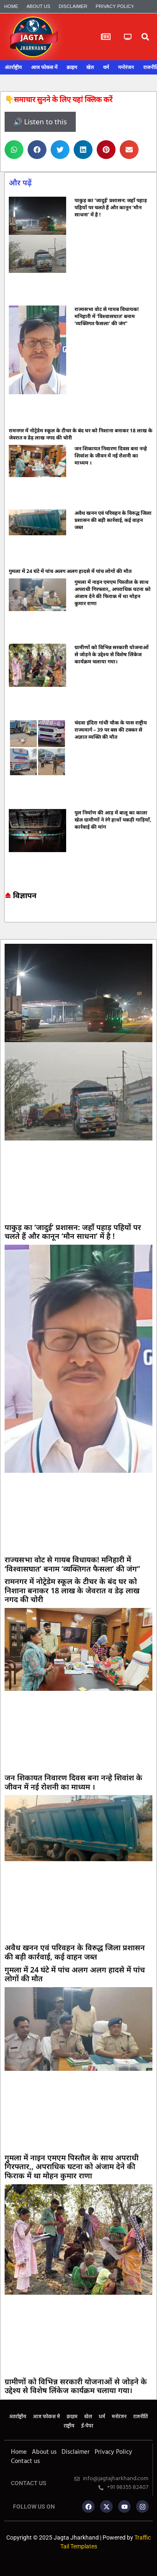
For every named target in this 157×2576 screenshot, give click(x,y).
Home (11, 6)
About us (38, 6)
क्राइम (72, 67)
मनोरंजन (126, 67)
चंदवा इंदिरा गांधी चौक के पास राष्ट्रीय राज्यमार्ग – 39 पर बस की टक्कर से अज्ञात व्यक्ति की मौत (111, 729)
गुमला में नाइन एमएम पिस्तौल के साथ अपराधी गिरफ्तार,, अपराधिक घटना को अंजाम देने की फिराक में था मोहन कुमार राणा (113, 592)
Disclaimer (73, 6)
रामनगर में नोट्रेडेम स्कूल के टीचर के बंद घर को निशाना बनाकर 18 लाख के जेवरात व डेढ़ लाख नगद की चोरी (72, 1590)
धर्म (106, 67)
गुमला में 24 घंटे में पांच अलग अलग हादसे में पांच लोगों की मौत (70, 571)
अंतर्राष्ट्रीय (13, 67)
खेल (90, 67)
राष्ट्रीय (69, 2426)
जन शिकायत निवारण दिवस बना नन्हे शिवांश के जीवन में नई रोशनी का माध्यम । (111, 455)
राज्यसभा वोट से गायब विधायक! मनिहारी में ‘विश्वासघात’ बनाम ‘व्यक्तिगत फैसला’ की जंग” (107, 316)
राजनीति (140, 2417)
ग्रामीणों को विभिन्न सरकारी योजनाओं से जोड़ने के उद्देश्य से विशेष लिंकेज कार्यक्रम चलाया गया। (112, 654)
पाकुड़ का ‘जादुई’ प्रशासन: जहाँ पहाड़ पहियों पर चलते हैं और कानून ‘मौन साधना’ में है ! (111, 207)
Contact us (25, 2461)
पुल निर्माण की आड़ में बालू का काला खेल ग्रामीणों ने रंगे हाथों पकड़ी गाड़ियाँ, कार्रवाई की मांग (113, 819)
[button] (145, 37)
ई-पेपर (87, 2426)
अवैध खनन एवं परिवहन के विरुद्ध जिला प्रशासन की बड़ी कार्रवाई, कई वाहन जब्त (113, 520)
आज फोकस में (44, 67)
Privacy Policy (115, 6)
